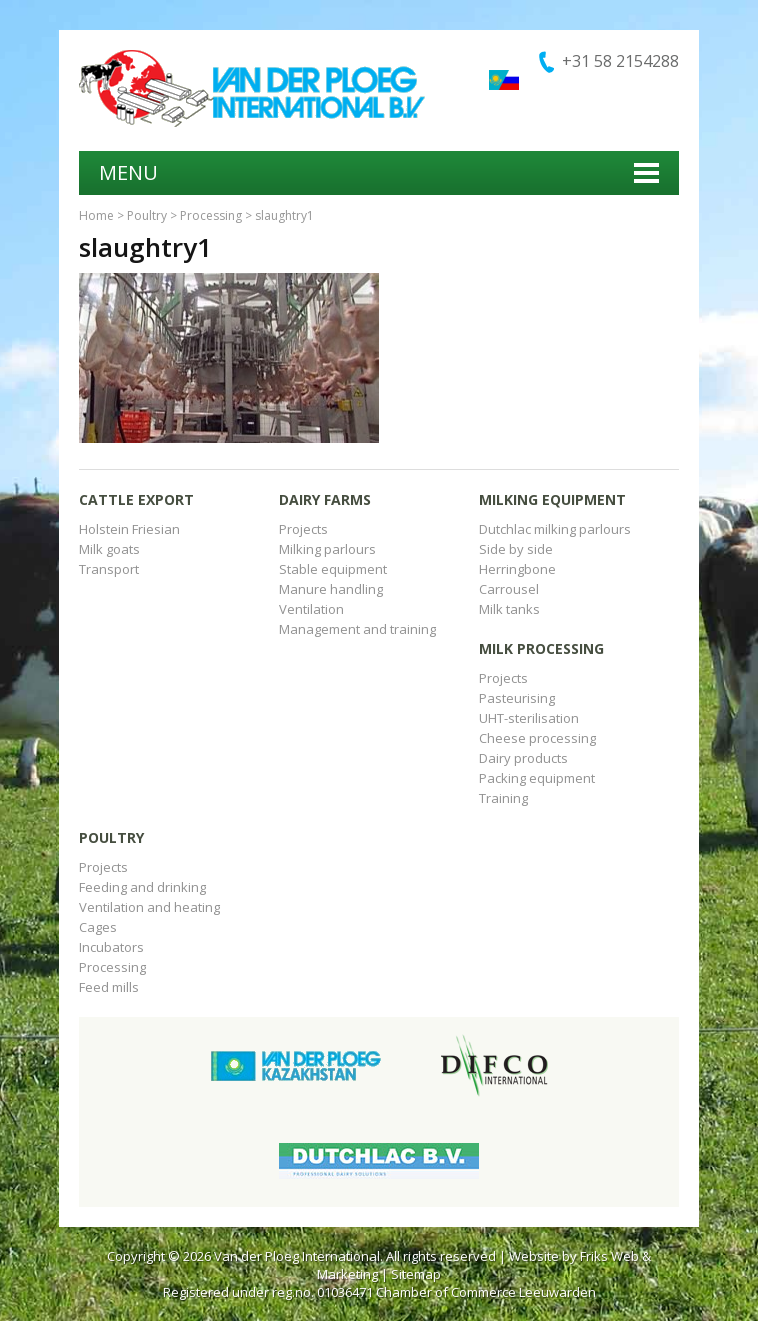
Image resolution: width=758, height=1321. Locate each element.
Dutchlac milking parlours (555, 529)
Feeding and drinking (142, 887)
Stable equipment (333, 569)
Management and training (357, 629)
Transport (109, 569)
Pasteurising (517, 698)
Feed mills (109, 987)
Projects (303, 529)
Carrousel (509, 589)
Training (503, 798)
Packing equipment (537, 778)
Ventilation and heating (149, 907)
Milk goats (109, 549)
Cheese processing (537, 738)
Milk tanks (509, 609)
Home (96, 215)
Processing (211, 215)
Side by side (516, 549)
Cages (98, 927)
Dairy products (523, 758)
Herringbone (517, 569)
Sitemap (416, 1274)
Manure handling (331, 589)
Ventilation (311, 609)
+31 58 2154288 (620, 61)
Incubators (111, 947)
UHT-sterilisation (529, 718)
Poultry (147, 215)
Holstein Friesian (129, 529)
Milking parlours (327, 549)
